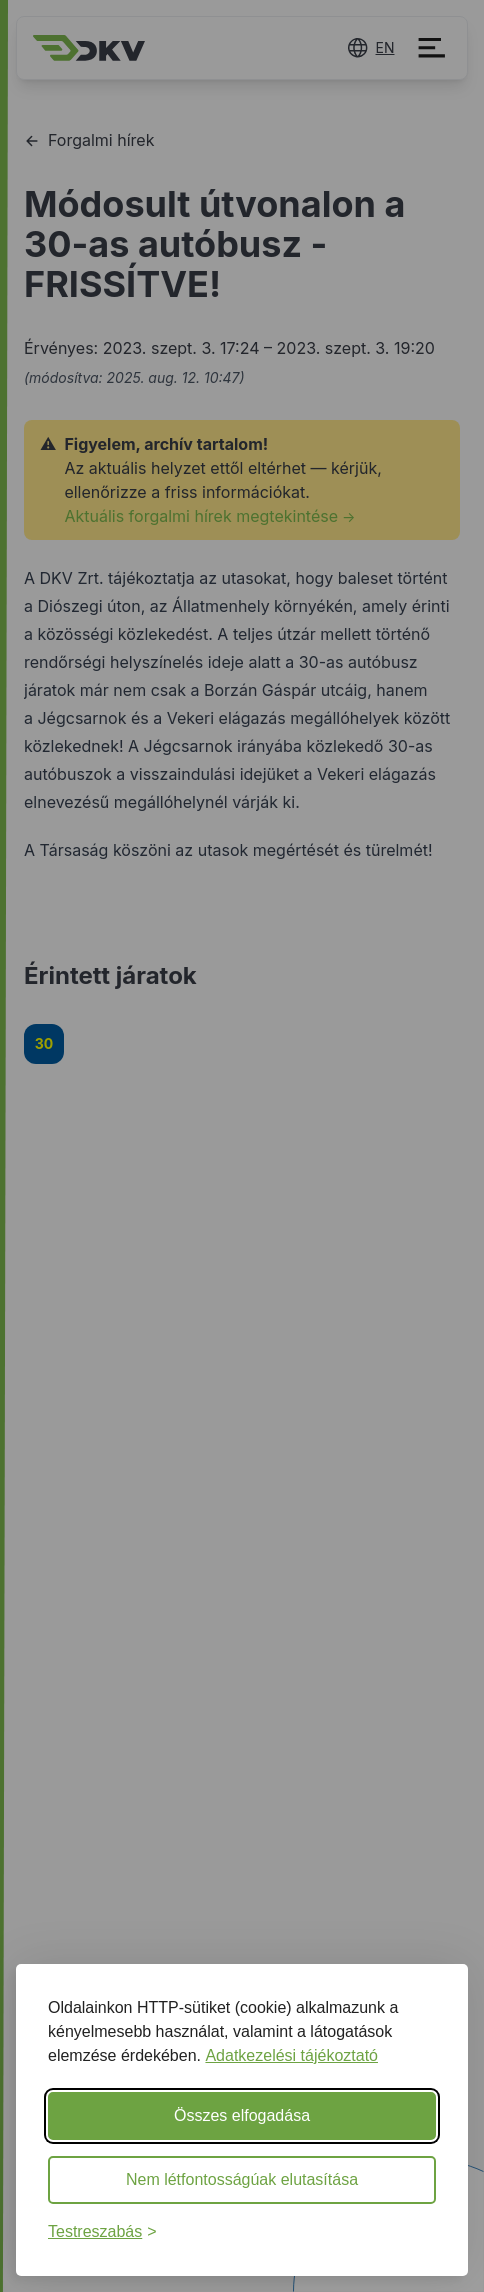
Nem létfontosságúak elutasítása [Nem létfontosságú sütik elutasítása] (242, 2179)
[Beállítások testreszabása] (102, 2232)
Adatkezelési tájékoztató (291, 2055)
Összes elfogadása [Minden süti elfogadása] (242, 2115)
